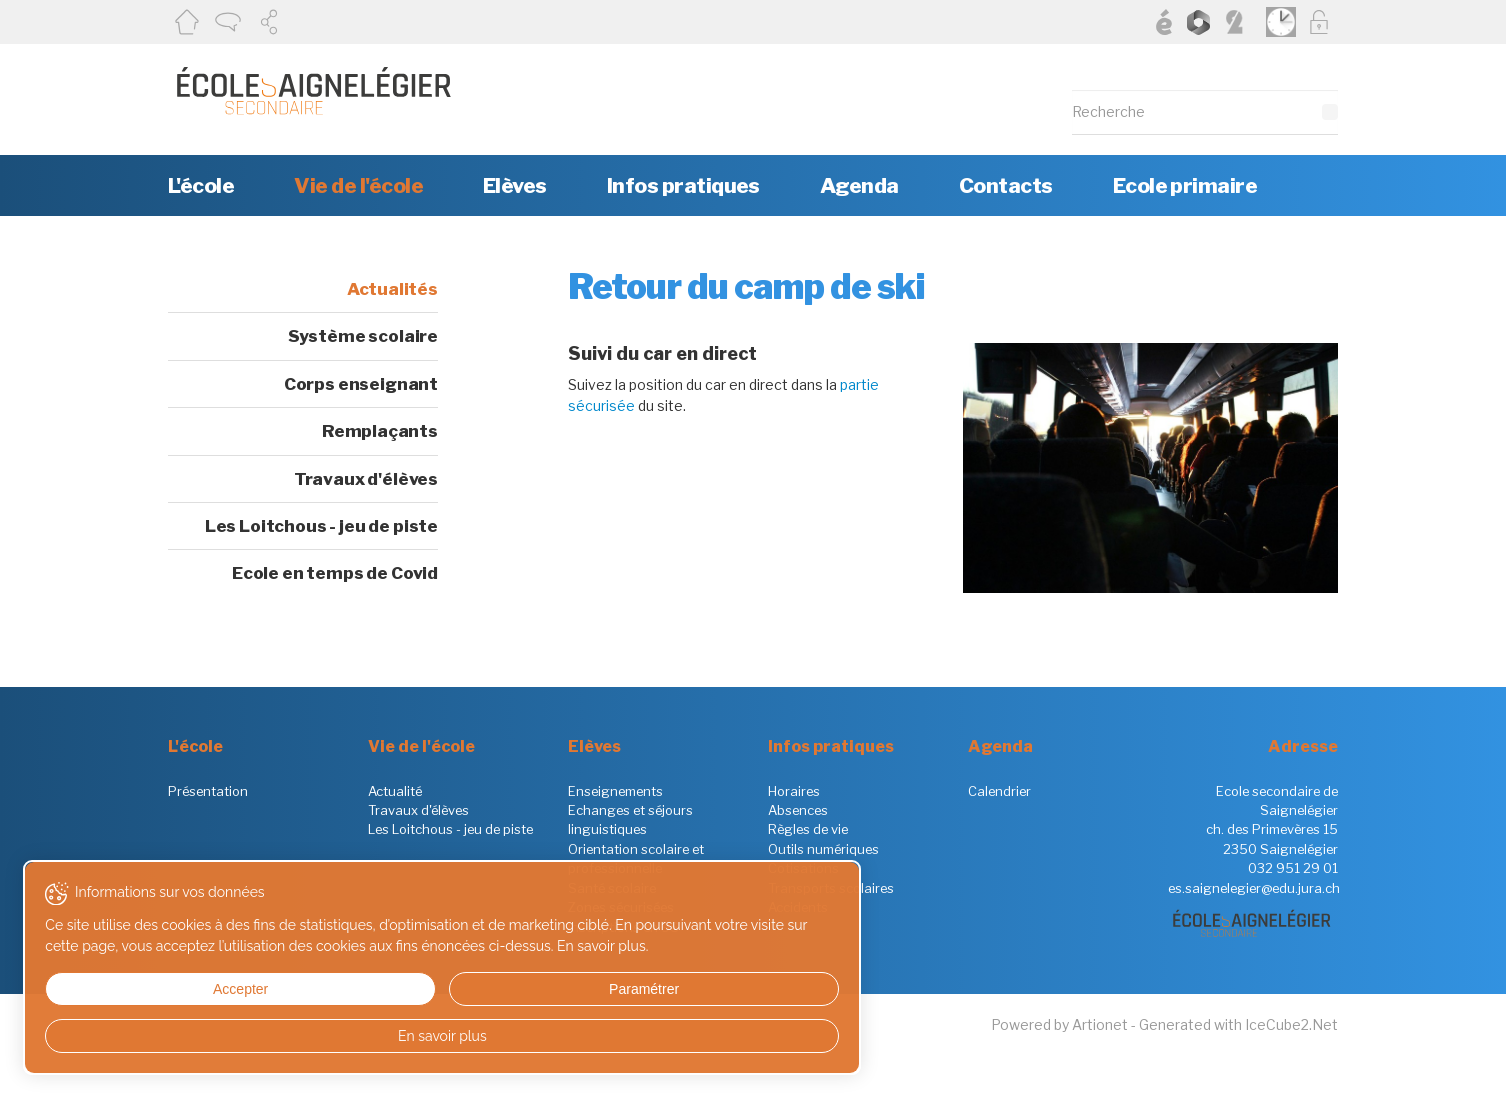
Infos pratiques (683, 185)
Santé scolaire (612, 888)
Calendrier (999, 791)
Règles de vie (808, 829)
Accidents (798, 907)
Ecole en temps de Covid (335, 573)
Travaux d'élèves (366, 479)
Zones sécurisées (621, 907)
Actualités (392, 289)
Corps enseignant (361, 384)
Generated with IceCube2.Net (1238, 1024)
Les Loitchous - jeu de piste (321, 526)
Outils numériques (823, 849)
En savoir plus (192, 1036)
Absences (798, 810)
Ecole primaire (1185, 185)
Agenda (859, 185)
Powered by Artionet (1059, 1024)
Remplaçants (380, 431)
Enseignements (615, 791)
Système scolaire (363, 336)
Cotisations (803, 868)
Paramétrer (265, 989)
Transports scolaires (831, 888)
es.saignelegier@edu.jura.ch (1254, 888)
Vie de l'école (358, 185)
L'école (201, 185)
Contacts (1006, 185)
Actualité (395, 791)
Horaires (794, 791)
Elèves (515, 185)
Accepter (118, 989)
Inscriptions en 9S (623, 927)
